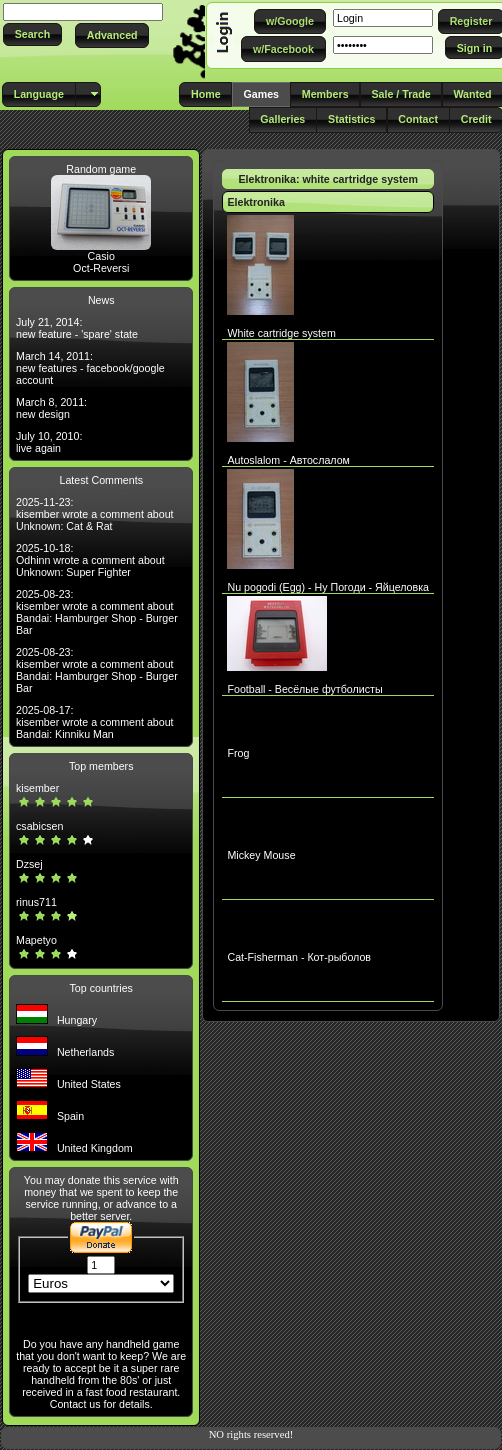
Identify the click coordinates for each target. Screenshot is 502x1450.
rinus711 (36, 902)
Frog (238, 753)
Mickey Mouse (261, 855)
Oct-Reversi (101, 268)
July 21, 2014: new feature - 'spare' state (77, 328)
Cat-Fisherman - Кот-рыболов (299, 957)
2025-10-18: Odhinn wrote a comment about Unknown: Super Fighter (90, 560)
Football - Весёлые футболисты (304, 689)
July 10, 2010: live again (49, 442)
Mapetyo (36, 940)
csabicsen (39, 826)
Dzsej (29, 864)
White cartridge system (281, 333)
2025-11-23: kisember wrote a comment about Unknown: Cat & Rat (95, 514)
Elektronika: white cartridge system (328, 179)
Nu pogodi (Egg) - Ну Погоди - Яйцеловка (328, 587)
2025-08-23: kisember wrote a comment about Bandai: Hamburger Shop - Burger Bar (97, 612)
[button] (32, 34)
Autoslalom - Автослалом (288, 460)
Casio (101, 256)
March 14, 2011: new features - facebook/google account (90, 368)
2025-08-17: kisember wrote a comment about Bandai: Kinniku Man (95, 722)
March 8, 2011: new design (51, 408)
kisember (37, 788)
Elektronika (255, 202)
